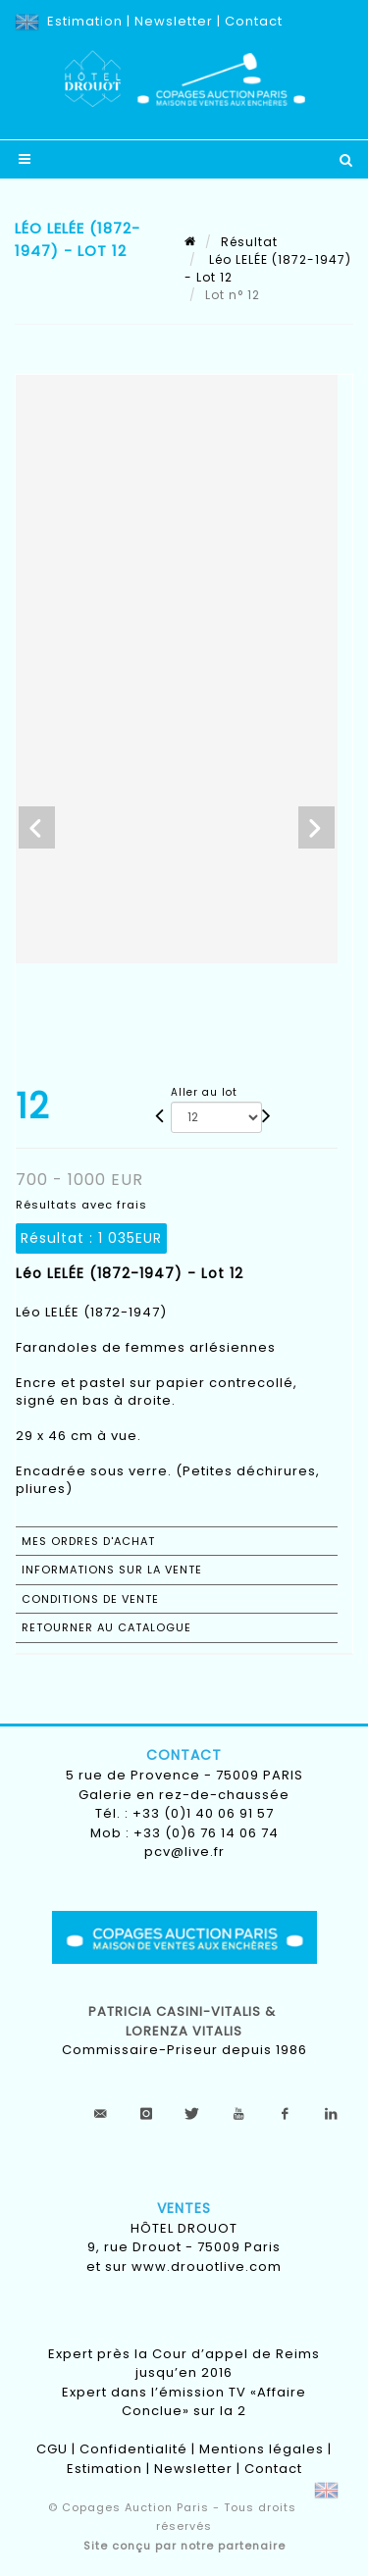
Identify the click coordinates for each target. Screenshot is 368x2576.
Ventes (184, 2208)
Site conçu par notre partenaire (184, 2545)
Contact (254, 21)
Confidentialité (133, 2449)
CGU (52, 2449)
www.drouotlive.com (206, 2266)
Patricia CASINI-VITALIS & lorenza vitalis (184, 2021)
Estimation (85, 21)
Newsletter (173, 21)
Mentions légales (261, 2449)
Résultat (249, 241)
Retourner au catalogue (106, 1627)
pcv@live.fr (184, 1851)
